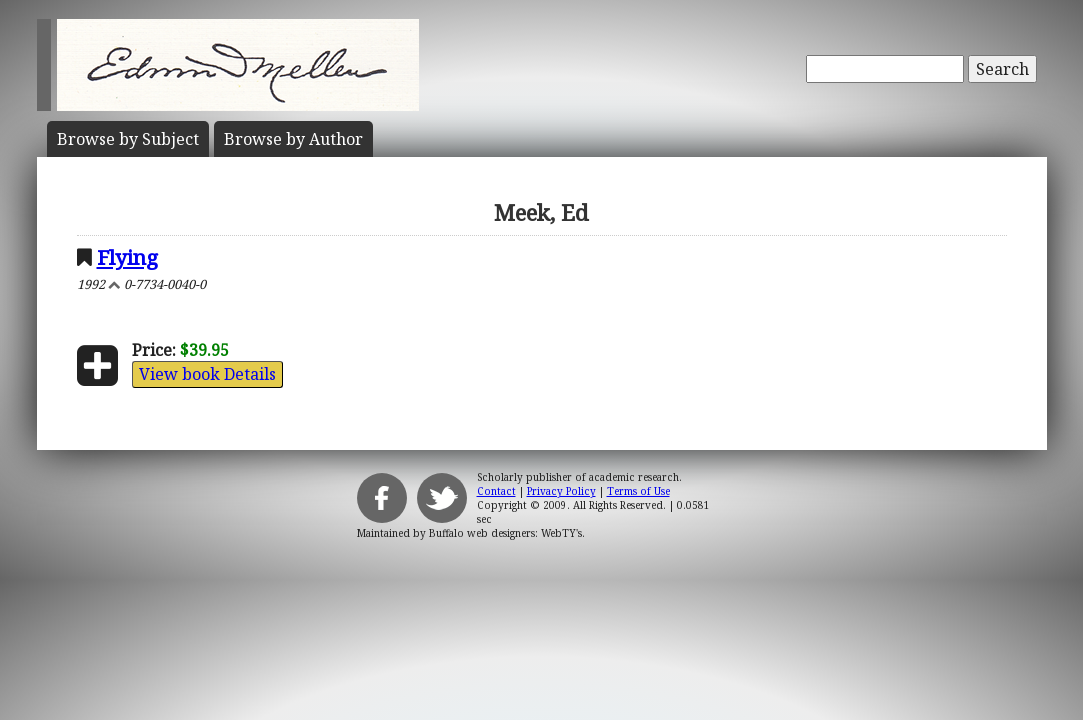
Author (293, 139)
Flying (127, 257)
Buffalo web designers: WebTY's (505, 533)
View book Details (207, 374)
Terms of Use (638, 491)
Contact (496, 491)
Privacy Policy (561, 491)
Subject (128, 139)
